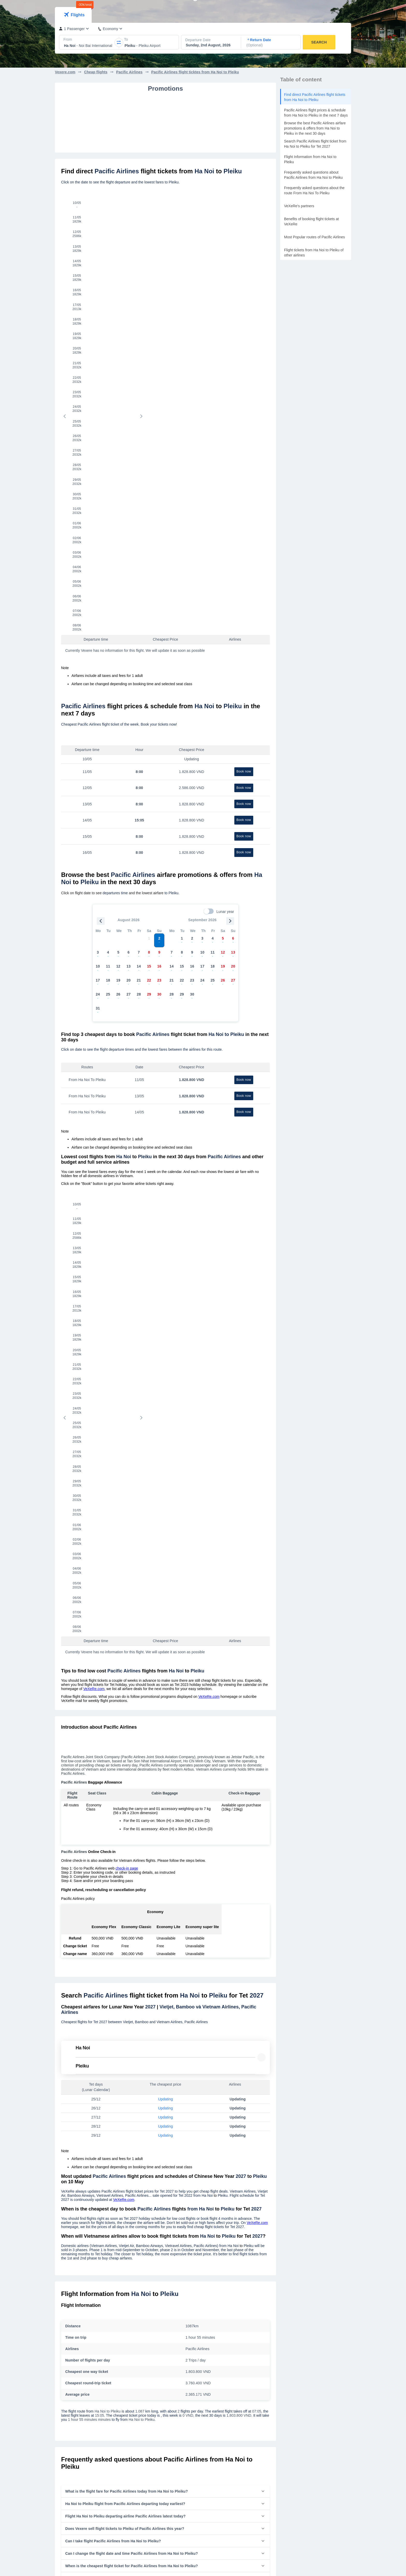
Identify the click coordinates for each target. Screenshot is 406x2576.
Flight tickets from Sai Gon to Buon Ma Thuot (91, 2399)
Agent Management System (225, 2516)
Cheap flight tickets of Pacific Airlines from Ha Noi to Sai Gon (110, 1970)
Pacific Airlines (129, 102)
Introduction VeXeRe (145, 2441)
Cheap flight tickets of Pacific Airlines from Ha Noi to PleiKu (212, 2008)
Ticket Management (318, 8)
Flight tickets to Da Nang (149, 2358)
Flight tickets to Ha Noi (147, 2341)
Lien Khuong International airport (303, 2374)
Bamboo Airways (216, 2349)
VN (346, 7)
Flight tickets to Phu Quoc (149, 2399)
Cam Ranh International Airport (302, 2358)
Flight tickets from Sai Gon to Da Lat (84, 2391)
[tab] (73, 45)
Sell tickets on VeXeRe (221, 2500)
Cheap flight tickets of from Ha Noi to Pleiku (96, 2037)
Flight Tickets (213, 2450)
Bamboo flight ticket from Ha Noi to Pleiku (94, 2111)
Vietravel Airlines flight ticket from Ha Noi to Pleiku (101, 2121)
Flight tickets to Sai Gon (148, 2333)
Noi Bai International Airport (299, 2341)
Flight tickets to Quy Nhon (149, 2391)
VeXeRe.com (94, 873)
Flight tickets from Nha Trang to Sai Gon (87, 2333)
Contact (135, 2466)
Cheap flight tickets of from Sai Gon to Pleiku (97, 2047)
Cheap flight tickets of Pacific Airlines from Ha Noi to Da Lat (108, 2007)
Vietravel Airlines (216, 2358)
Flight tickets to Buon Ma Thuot (154, 2374)
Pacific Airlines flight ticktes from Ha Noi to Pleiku (195, 102)
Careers (135, 2450)
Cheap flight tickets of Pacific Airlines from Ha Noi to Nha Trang (111, 1998)
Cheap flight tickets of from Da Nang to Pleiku (97, 2056)
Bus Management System (223, 2508)
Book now (243, 379)
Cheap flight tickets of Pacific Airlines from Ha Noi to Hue (211, 1999)
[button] (165, 1676)
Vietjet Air (210, 2341)
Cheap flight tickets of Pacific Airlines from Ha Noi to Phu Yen (214, 2017)
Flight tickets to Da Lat (147, 2366)
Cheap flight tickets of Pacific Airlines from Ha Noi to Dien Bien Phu (215, 1972)
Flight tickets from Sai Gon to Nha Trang (87, 2349)
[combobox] (64, 75)
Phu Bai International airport (299, 2407)
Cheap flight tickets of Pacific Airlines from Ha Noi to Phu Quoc (111, 1988)
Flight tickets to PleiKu (147, 2382)
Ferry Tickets (213, 2466)
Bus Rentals (212, 2474)
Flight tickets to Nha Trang (150, 2349)
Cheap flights (95, 102)
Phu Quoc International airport (301, 2391)
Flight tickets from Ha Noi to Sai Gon (84, 2341)
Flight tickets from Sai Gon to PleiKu (84, 2407)
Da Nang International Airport (300, 2349)
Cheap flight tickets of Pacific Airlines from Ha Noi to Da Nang (110, 1979)
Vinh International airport (296, 2399)
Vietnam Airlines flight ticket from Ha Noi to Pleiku (100, 2093)
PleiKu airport (288, 2382)
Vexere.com (65, 102)
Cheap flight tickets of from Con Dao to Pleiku (97, 2065)
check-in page (126, 1053)
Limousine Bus (283, 8)
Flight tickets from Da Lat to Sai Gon (84, 2366)
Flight (238, 8)
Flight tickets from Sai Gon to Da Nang (86, 2374)
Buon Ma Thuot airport (295, 2366)
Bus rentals (257, 8)
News (133, 2458)
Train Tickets (213, 2458)
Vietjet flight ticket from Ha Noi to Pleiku (93, 2102)
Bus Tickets (212, 2441)
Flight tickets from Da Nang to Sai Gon (86, 2382)
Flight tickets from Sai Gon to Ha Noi (84, 2358)
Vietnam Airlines (216, 2333)
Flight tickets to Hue (145, 2407)
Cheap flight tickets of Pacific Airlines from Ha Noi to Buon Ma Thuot (214, 1987)
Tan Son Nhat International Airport (304, 2333)
